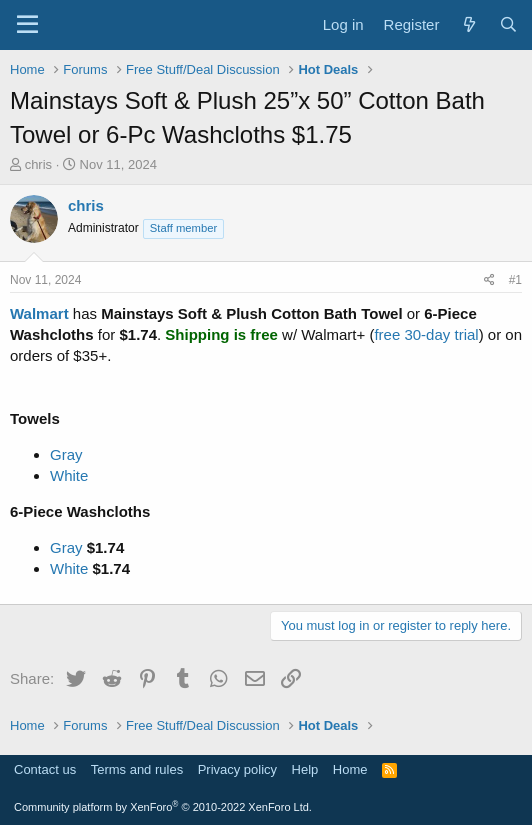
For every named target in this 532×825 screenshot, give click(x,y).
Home (350, 769)
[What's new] (468, 24)
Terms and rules (137, 769)
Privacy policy (237, 769)
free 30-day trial (426, 334)
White (69, 475)
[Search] (508, 24)
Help (305, 769)
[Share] (489, 280)
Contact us (45, 769)
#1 (515, 280)
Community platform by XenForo (163, 807)
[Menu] (27, 25)
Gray (66, 454)
